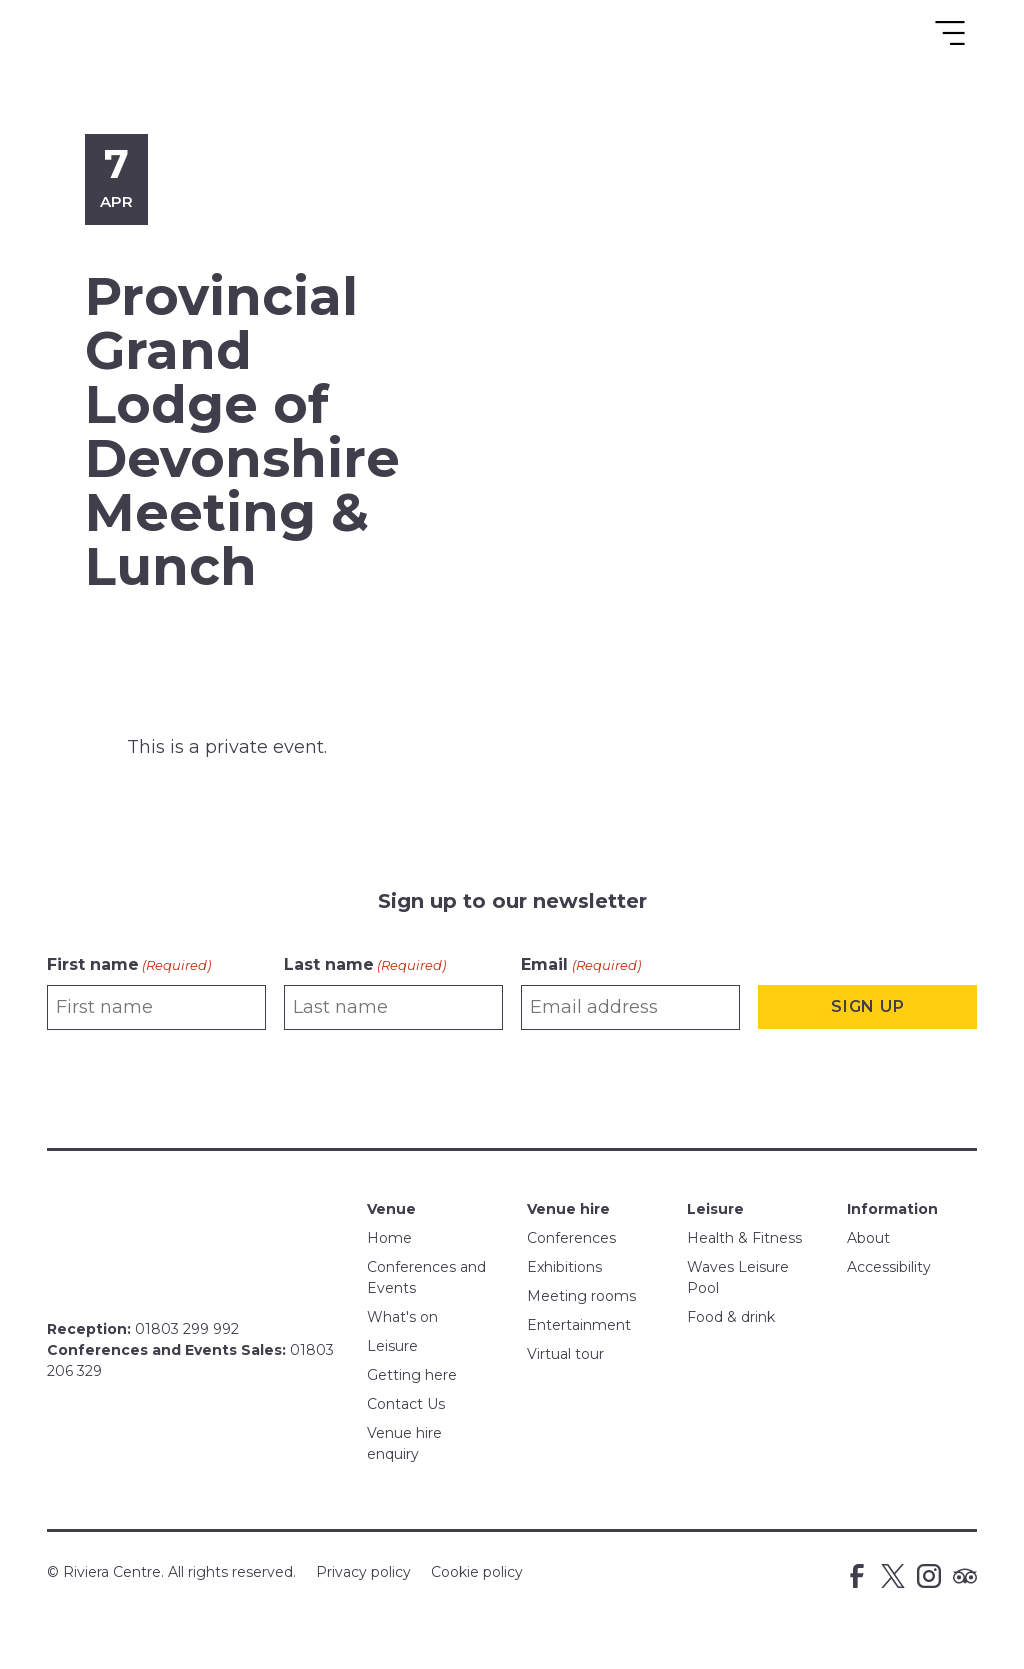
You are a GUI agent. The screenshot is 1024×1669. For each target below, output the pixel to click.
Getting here (412, 1375)
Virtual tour (565, 1354)
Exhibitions (564, 1267)
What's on (402, 1317)
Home (389, 1238)
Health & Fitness (744, 1238)
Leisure (392, 1346)
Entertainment (579, 1325)
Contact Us (406, 1404)
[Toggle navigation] (950, 33)
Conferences (571, 1238)
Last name (365, 965)
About (868, 1238)
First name (129, 965)
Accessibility (889, 1267)
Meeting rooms (581, 1296)
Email (580, 965)
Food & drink (731, 1317)
